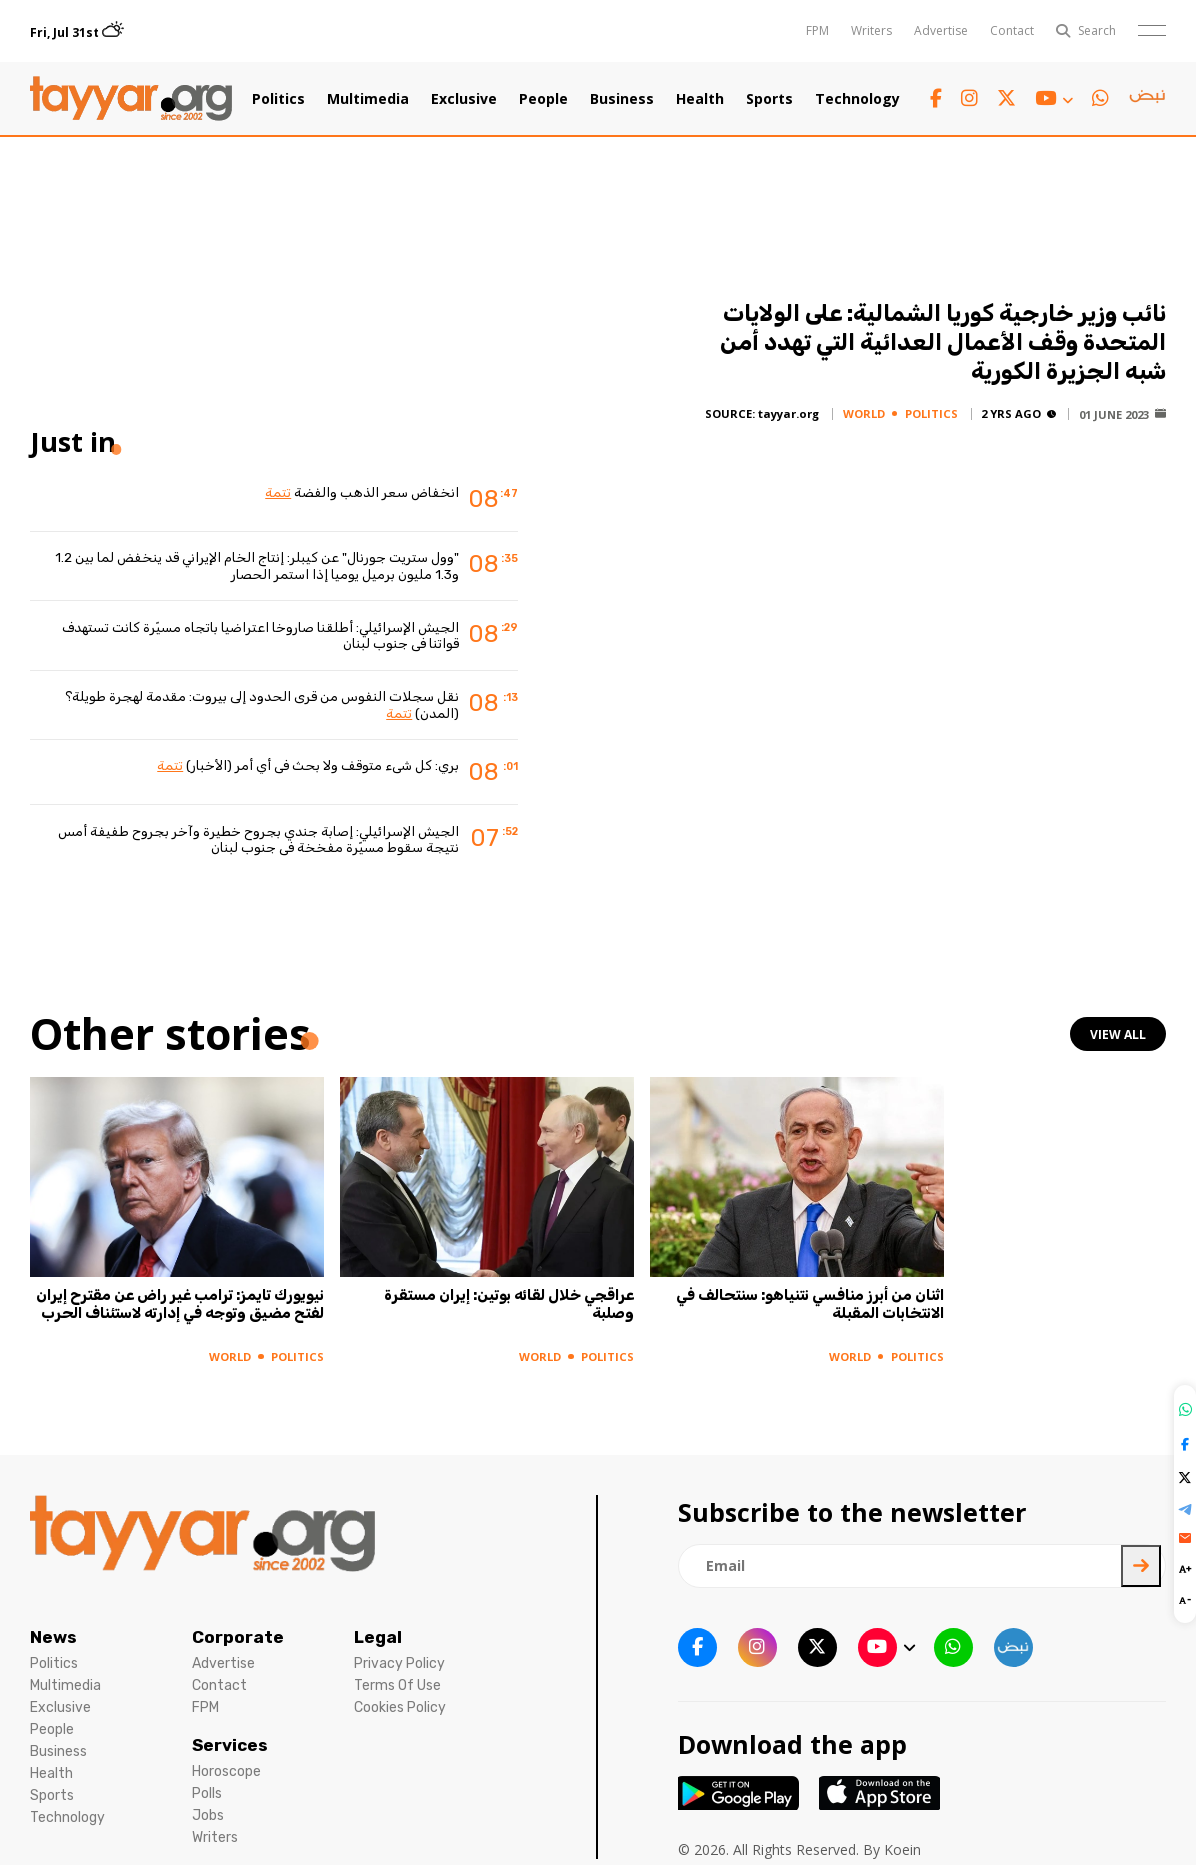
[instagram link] (969, 98)
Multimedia (368, 99)
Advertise (941, 30)
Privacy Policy (399, 1663)
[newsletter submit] (1141, 1566)
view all (1118, 1034)
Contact (1012, 30)
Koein (902, 1849)
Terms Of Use (397, 1685)
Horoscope (226, 1771)
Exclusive (464, 99)
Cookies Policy (400, 1707)
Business (622, 99)
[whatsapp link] (1100, 98)
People (543, 99)
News (53, 1637)
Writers (871, 30)
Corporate (238, 1637)
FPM (817, 30)
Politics (278, 99)
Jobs (208, 1815)
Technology (857, 99)
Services (230, 1745)
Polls (207, 1793)
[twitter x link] (1006, 98)
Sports (769, 99)
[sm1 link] (1147, 99)
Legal (378, 1637)
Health (700, 99)
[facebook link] (936, 98)
